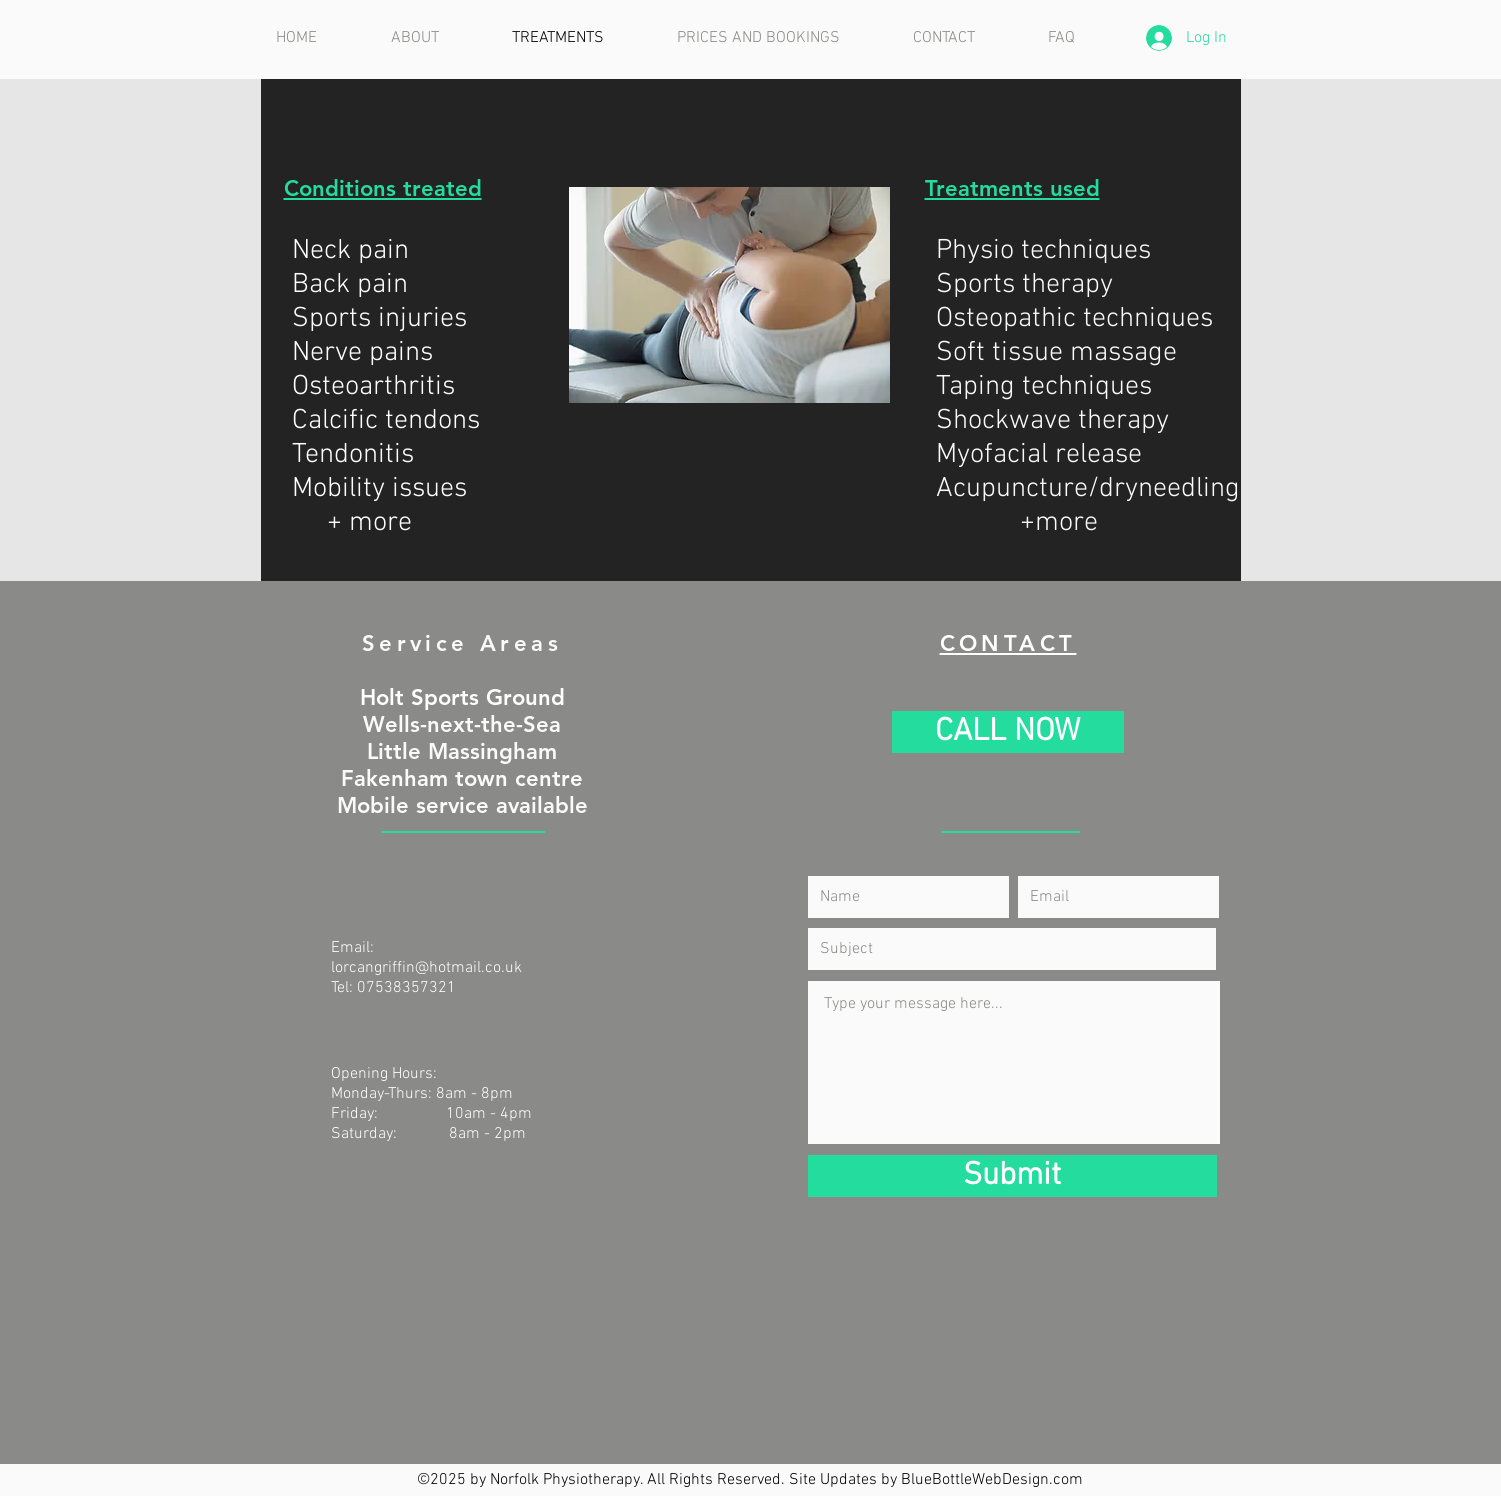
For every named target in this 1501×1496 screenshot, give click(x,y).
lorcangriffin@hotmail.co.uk (426, 968)
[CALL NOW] (1008, 732)
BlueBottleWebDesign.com (992, 1480)
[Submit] (1012, 1176)
